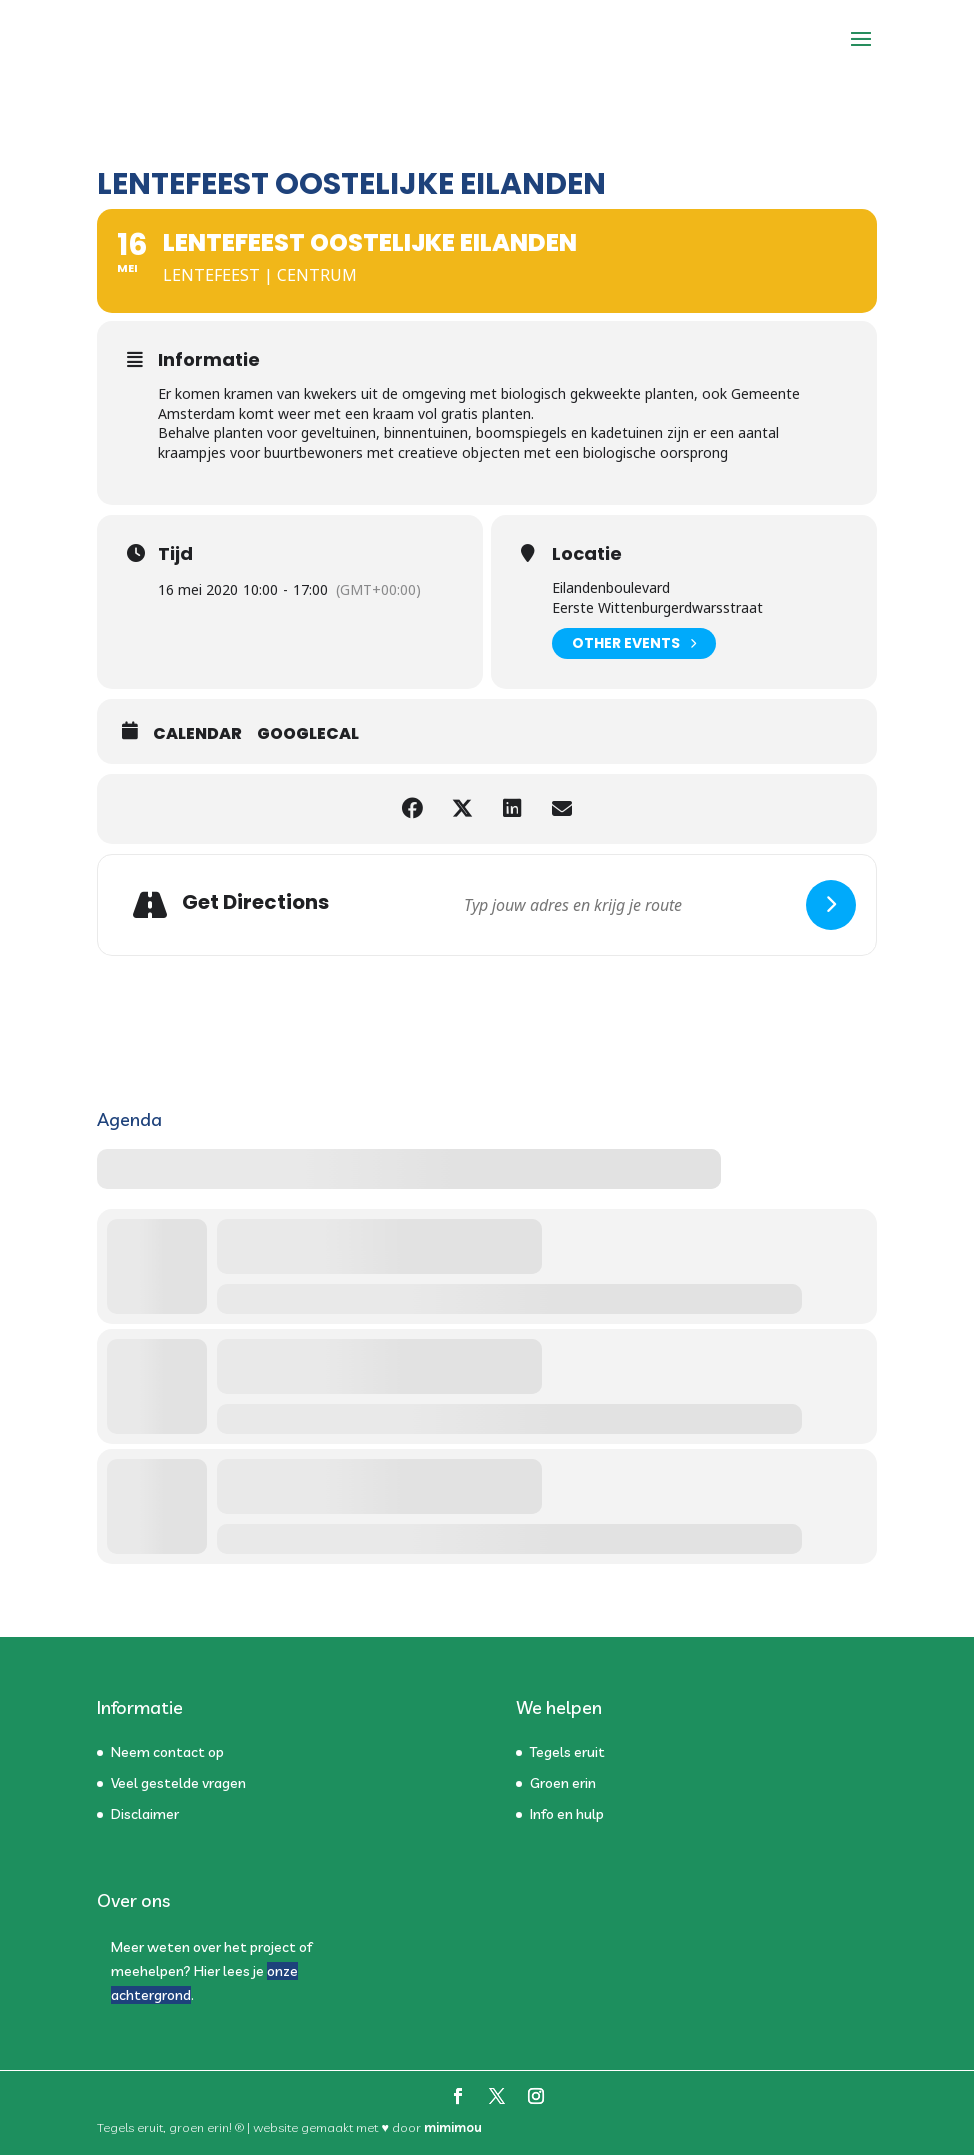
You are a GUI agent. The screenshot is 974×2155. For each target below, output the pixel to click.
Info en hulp (567, 1814)
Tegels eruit (567, 1752)
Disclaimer (145, 1814)
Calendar (197, 734)
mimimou (453, 2127)
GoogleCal (308, 734)
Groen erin (563, 1783)
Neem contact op (167, 1752)
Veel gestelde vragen (178, 1783)
